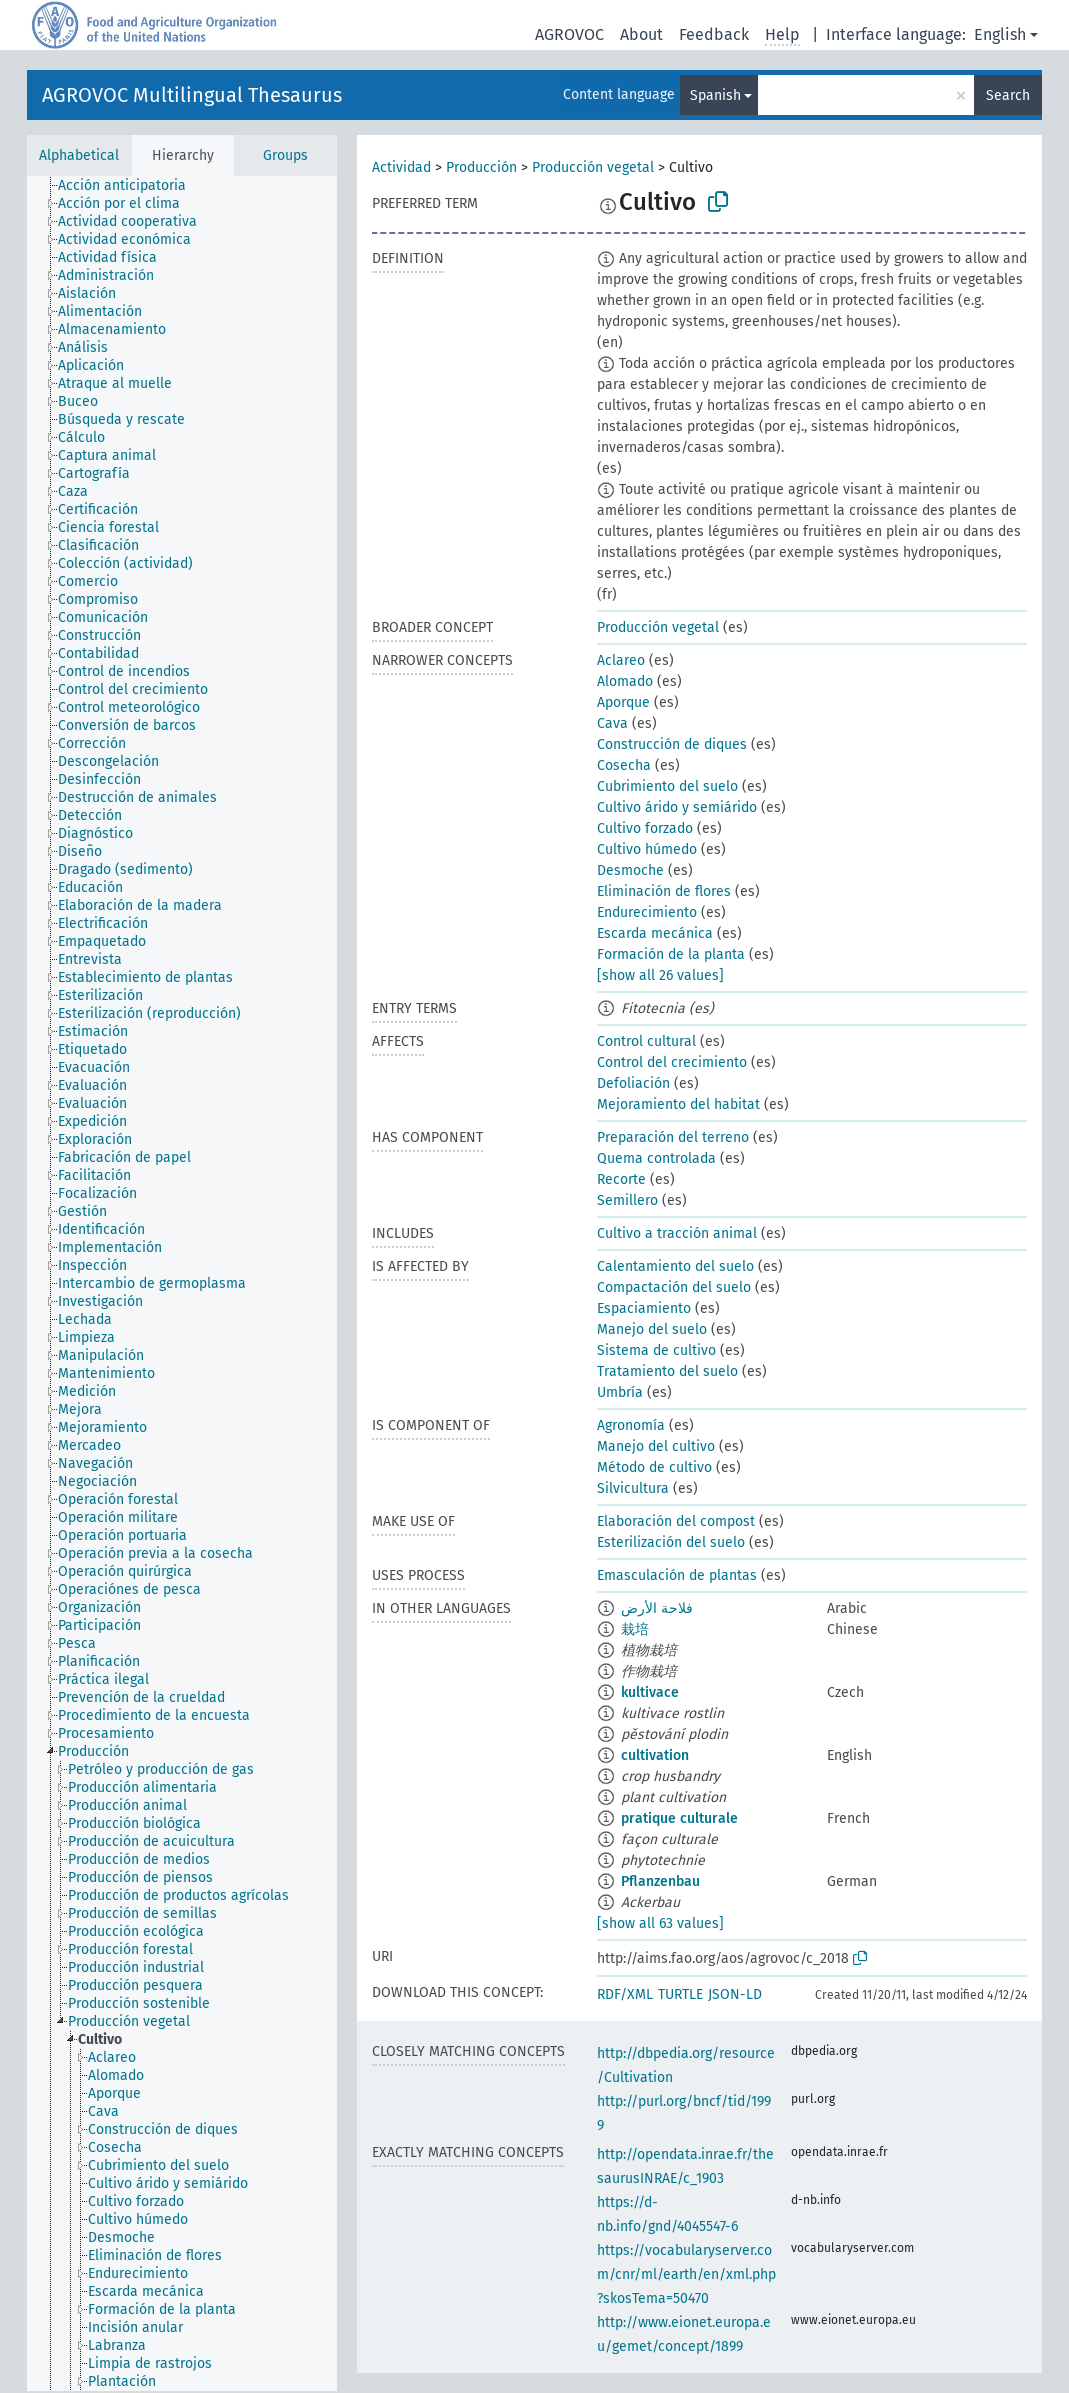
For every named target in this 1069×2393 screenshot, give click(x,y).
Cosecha (624, 765)
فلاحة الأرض (657, 1608)
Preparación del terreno (673, 1137)
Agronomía (631, 1425)
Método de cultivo (654, 1467)
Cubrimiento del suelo (667, 786)
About (641, 34)
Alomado (625, 681)
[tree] (182, 1283)
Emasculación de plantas (677, 1575)
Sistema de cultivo (656, 1350)
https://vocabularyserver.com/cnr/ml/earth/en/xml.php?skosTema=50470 (686, 2274)
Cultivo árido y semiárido (677, 807)
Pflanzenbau (660, 1881)
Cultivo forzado (645, 828)
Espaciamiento (644, 1308)
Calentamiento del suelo (675, 1266)
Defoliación (633, 1083)
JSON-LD (735, 1994)
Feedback (714, 34)
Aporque (623, 702)
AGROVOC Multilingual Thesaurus (192, 95)
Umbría (620, 1392)
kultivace (650, 1692)
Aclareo (621, 660)
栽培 (635, 1629)
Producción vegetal (593, 167)
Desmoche (630, 870)
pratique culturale (679, 1818)
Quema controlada (656, 1158)
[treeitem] (130, 186)
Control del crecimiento (672, 1062)
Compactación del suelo (674, 1287)
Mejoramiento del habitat (678, 1104)
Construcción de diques (672, 744)
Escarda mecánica (655, 933)
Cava (612, 723)
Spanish (715, 95)
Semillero (627, 1200)
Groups (285, 155)
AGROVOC (569, 34)
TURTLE (680, 1994)
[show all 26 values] (660, 975)
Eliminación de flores (664, 891)
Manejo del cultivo (656, 1446)
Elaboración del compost (676, 1521)
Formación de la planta (671, 954)
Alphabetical (79, 155)
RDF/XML (625, 1994)
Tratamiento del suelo (667, 1371)
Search (1008, 95)
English (1000, 34)
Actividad (401, 167)
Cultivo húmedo (647, 849)
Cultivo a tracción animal (677, 1233)
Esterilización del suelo (671, 1542)
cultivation (655, 1755)
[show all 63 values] (660, 1923)
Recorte (621, 1179)
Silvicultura (633, 1488)
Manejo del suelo (652, 1329)
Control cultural (646, 1041)
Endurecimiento (647, 912)
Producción (481, 167)
